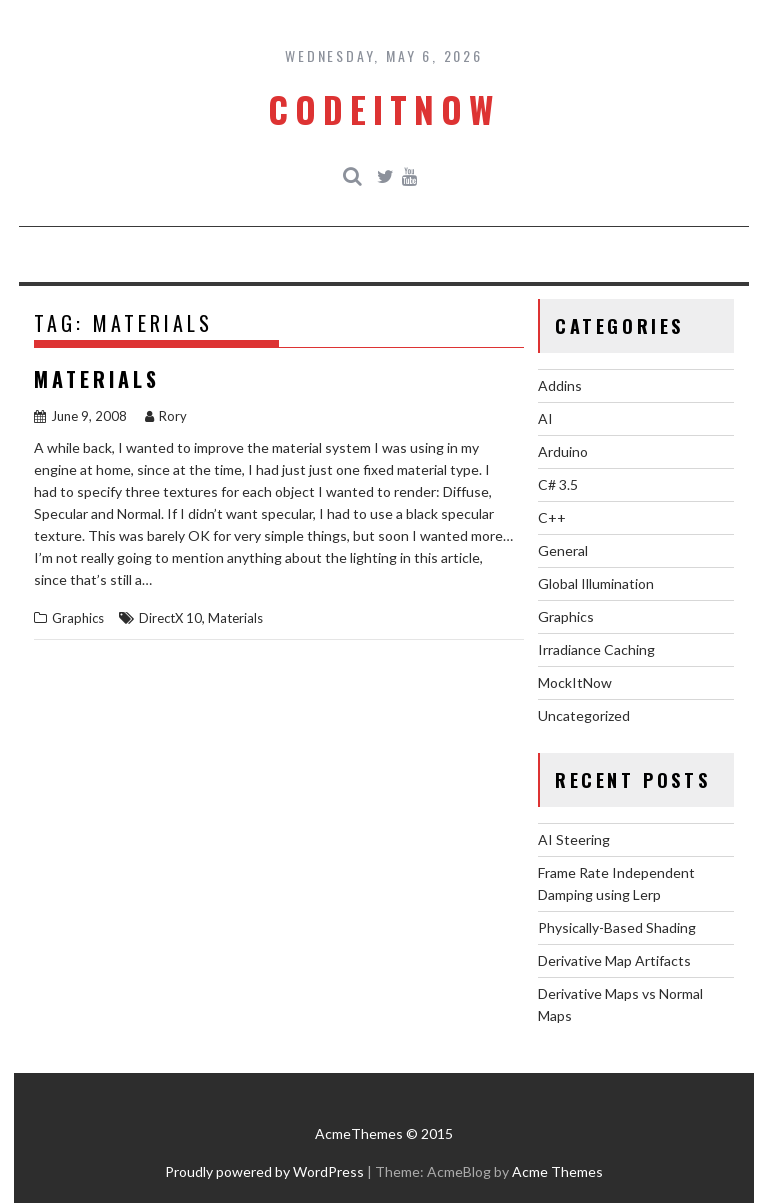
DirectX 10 (170, 618)
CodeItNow (384, 109)
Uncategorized (584, 715)
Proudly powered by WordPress (264, 1171)
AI (545, 418)
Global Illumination (596, 583)
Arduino (563, 451)
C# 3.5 (558, 484)
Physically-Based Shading (617, 927)
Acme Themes (557, 1171)
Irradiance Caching (596, 649)
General (563, 550)
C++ (552, 517)
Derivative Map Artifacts (614, 960)
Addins (560, 385)
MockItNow (575, 682)
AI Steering (574, 839)
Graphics (78, 618)
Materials (97, 379)
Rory (166, 416)
